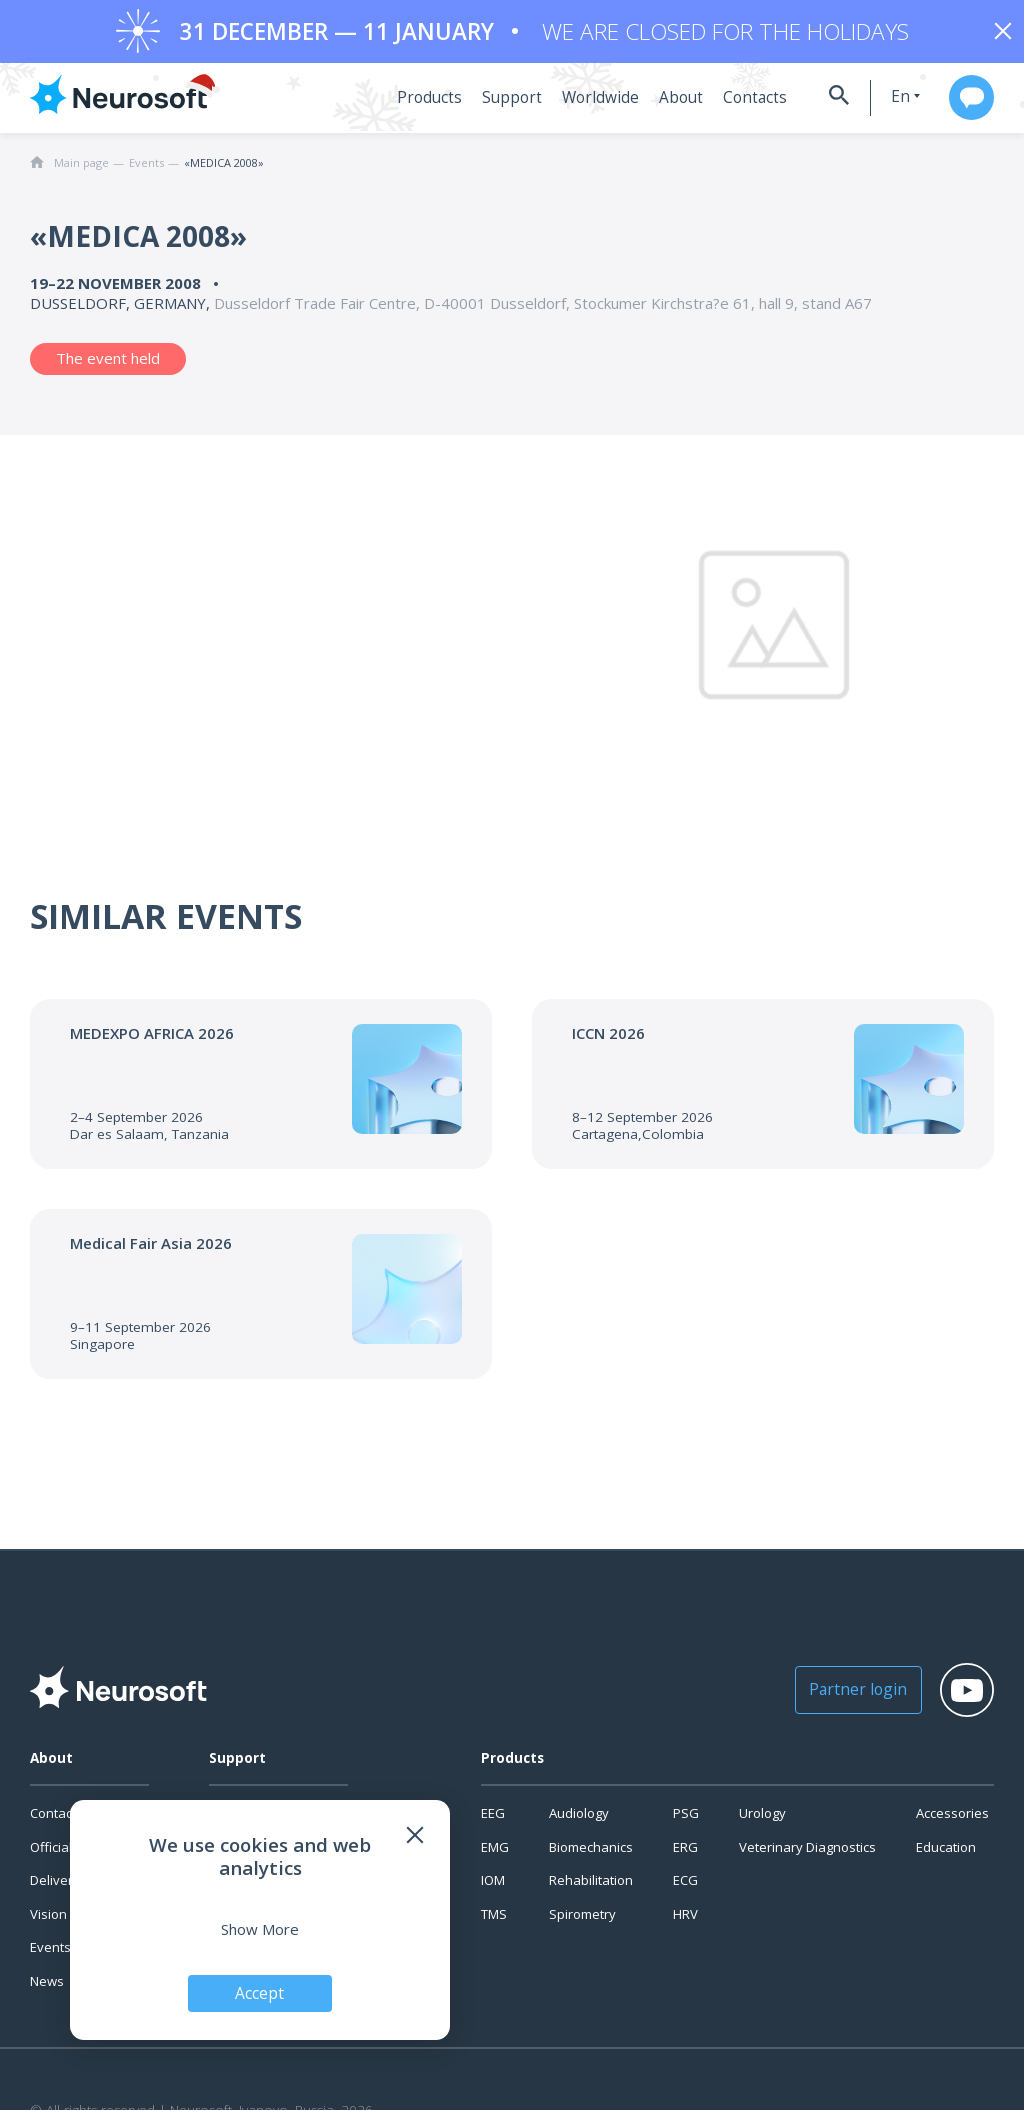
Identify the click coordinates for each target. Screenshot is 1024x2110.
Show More (260, 1928)
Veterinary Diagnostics (807, 1854)
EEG (493, 1820)
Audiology (579, 1820)
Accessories (952, 1820)
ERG (685, 1854)
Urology (762, 1820)
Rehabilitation (591, 1887)
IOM (493, 1887)
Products (419, 105)
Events (50, 1954)
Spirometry (582, 1921)
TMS (494, 1921)
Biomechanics (591, 1854)
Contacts (731, 105)
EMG (495, 1854)
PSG (686, 1820)
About (660, 105)
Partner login (837, 1696)
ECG (685, 1887)
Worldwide (583, 105)
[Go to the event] (261, 1091)
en (882, 103)
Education (946, 1854)
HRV (685, 1921)
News (47, 1988)
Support (498, 105)
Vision (48, 1921)
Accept (260, 1992)
